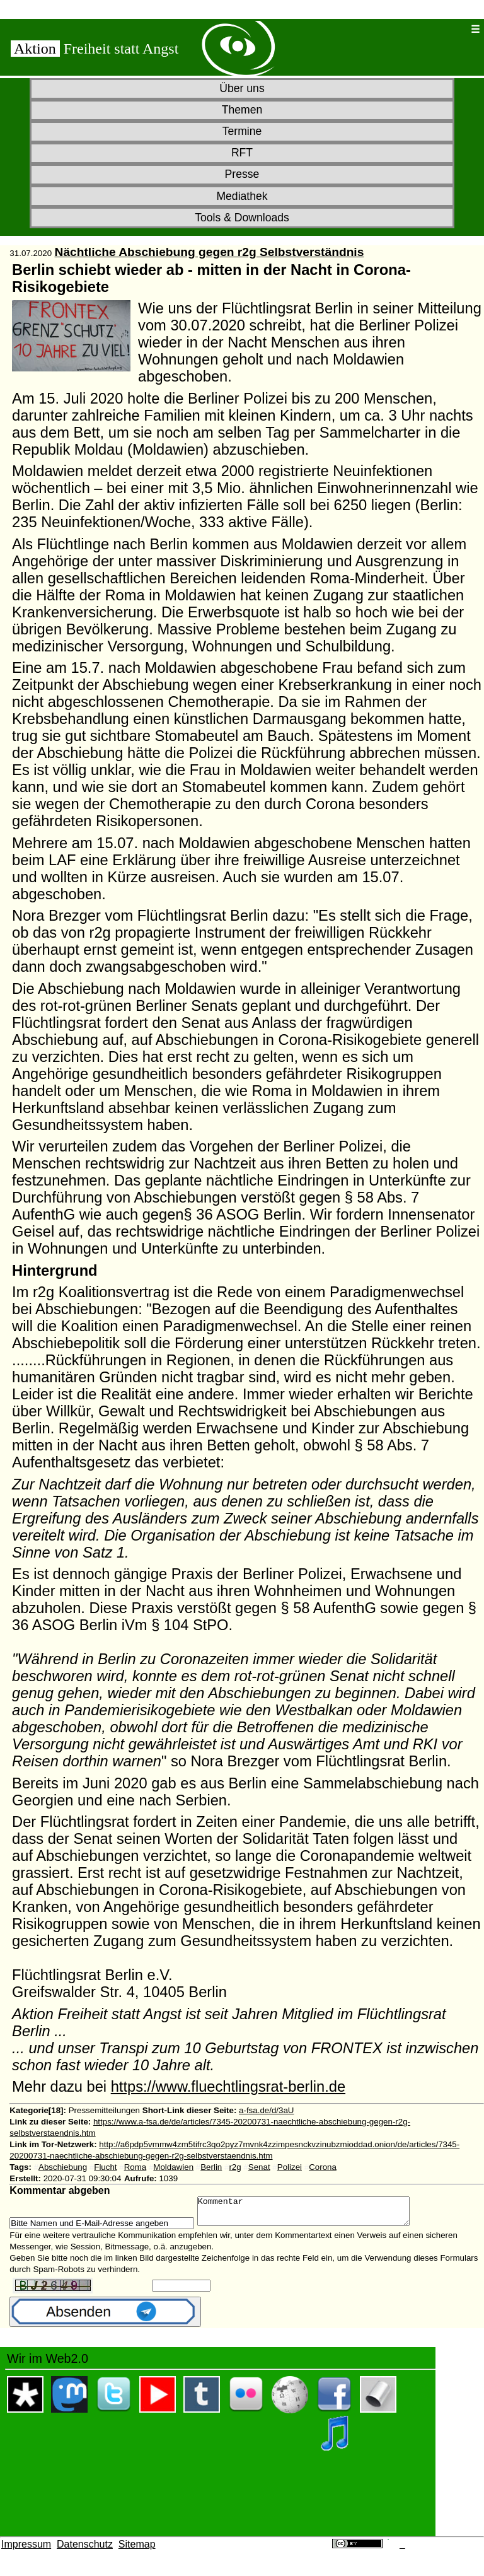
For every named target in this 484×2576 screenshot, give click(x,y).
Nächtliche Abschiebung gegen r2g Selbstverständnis (209, 252)
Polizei (289, 2167)
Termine (242, 131)
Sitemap (137, 2549)
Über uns (241, 88)
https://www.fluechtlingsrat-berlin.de (228, 2086)
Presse (242, 174)
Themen (242, 109)
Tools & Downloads (242, 217)
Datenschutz (85, 2549)
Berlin (211, 2167)
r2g (235, 2167)
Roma (135, 2167)
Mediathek (241, 196)
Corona (323, 2167)
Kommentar (316, 2214)
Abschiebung (62, 2167)
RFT (242, 152)
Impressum (26, 2549)
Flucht (105, 2167)
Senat (259, 2167)
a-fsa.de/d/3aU (266, 2110)
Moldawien (173, 2167)
